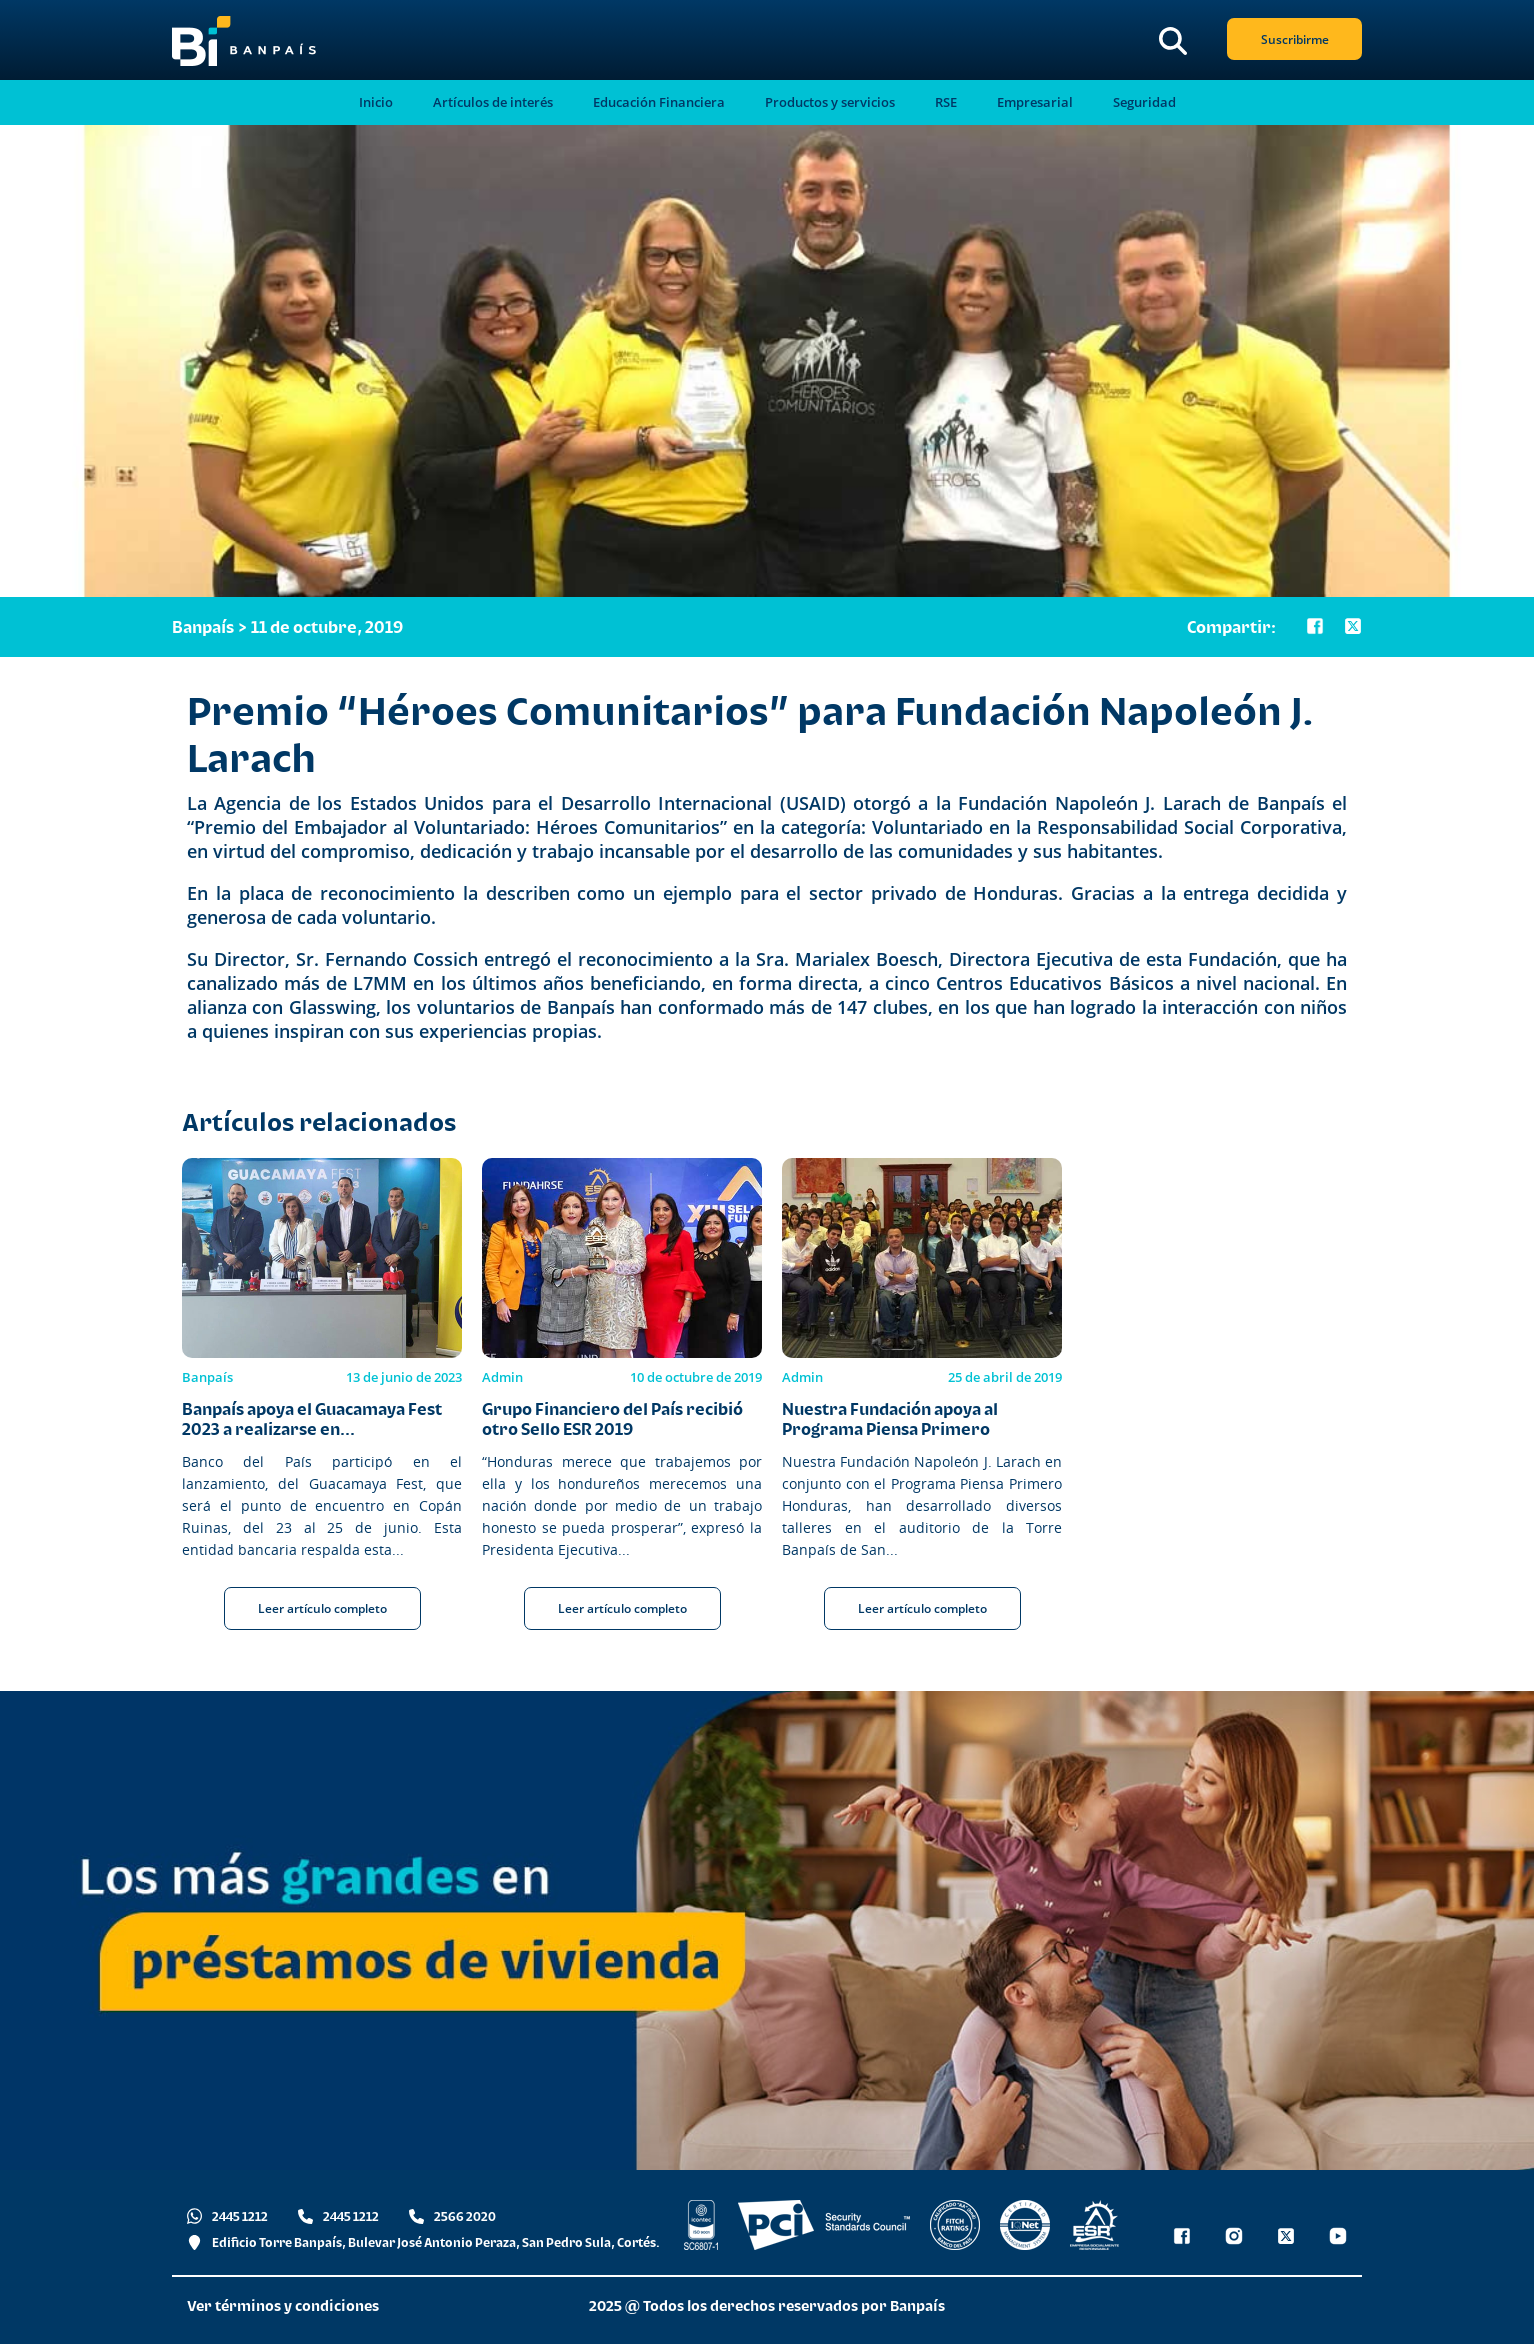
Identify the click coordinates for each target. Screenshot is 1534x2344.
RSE (946, 102)
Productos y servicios (830, 102)
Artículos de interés (493, 102)
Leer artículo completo (322, 1608)
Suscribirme (1295, 39)
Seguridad (1144, 102)
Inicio (376, 102)
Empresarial (1035, 102)
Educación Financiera (659, 102)
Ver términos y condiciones (283, 2305)
